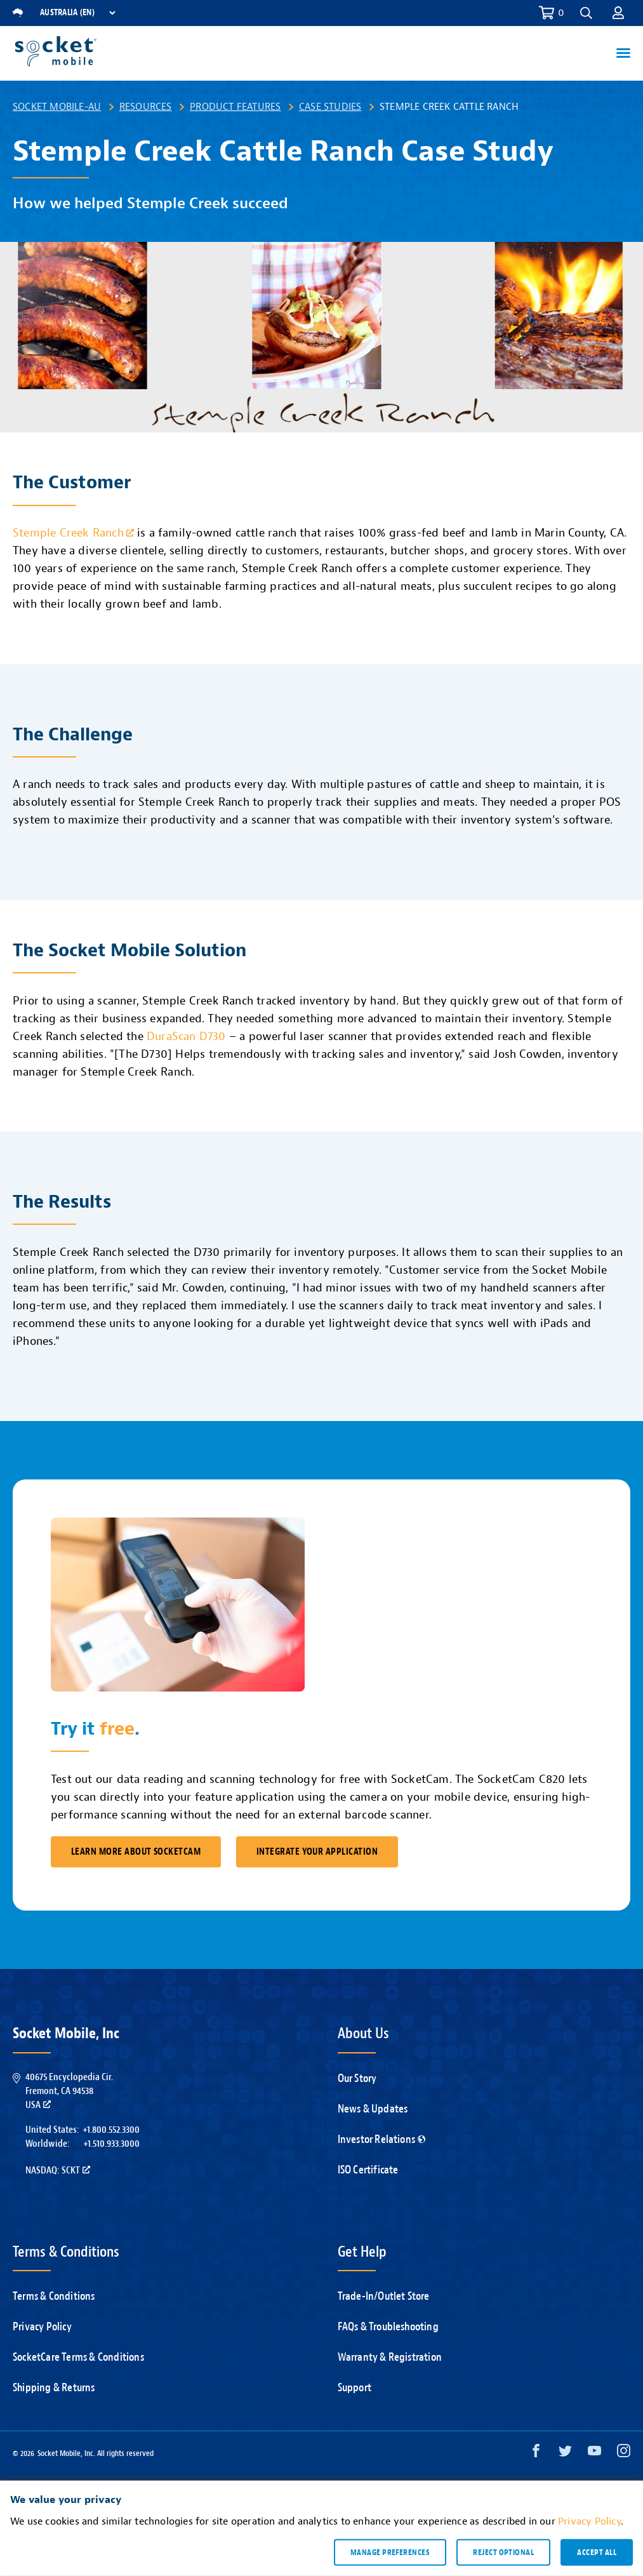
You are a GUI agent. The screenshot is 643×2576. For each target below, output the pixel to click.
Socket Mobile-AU (57, 106)
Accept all (596, 2552)
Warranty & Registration (390, 2357)
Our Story (357, 2078)
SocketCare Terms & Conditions (78, 2357)
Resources (145, 106)
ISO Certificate (368, 2170)
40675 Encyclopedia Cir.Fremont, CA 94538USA (69, 2091)
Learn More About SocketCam (136, 1852)
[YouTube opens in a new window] (594, 2453)
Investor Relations (382, 2139)
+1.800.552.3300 (111, 2129)
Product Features (235, 106)
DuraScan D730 (186, 1036)
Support (354, 2387)
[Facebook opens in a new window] (536, 2453)
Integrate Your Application (317, 1852)
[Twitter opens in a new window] (565, 2453)
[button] (586, 13)
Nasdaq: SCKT (57, 2170)
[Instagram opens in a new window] (623, 2453)
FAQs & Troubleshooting (388, 2326)
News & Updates (373, 2109)
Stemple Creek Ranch (73, 533)
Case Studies (330, 106)
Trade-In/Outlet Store (384, 2296)
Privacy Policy (42, 2326)
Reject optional (503, 2552)
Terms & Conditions (54, 2296)
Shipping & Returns (54, 2387)
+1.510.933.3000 (111, 2143)
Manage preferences (390, 2552)
